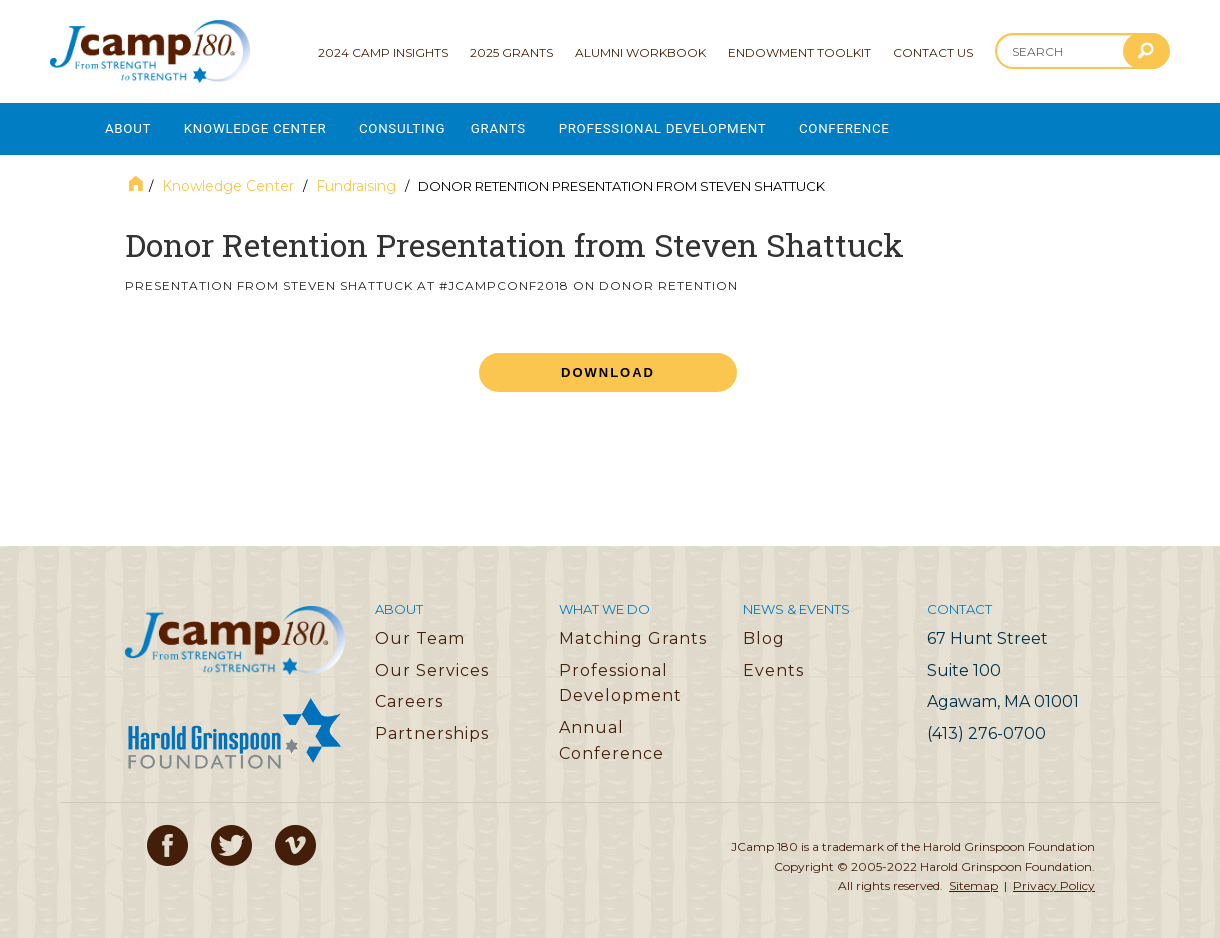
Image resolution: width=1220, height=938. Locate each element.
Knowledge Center (264, 125)
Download (608, 365)
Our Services (432, 663)
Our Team (420, 631)
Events (773, 663)
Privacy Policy (1054, 878)
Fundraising (356, 179)
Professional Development (694, 125)
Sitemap (973, 878)
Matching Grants (633, 631)
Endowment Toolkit (799, 52)
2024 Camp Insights (383, 52)
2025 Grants (511, 52)
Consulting (420, 125)
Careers (409, 694)
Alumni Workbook (640, 52)
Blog (764, 631)
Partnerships (432, 726)
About (128, 125)
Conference (886, 125)
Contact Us (933, 52)
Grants (522, 125)
